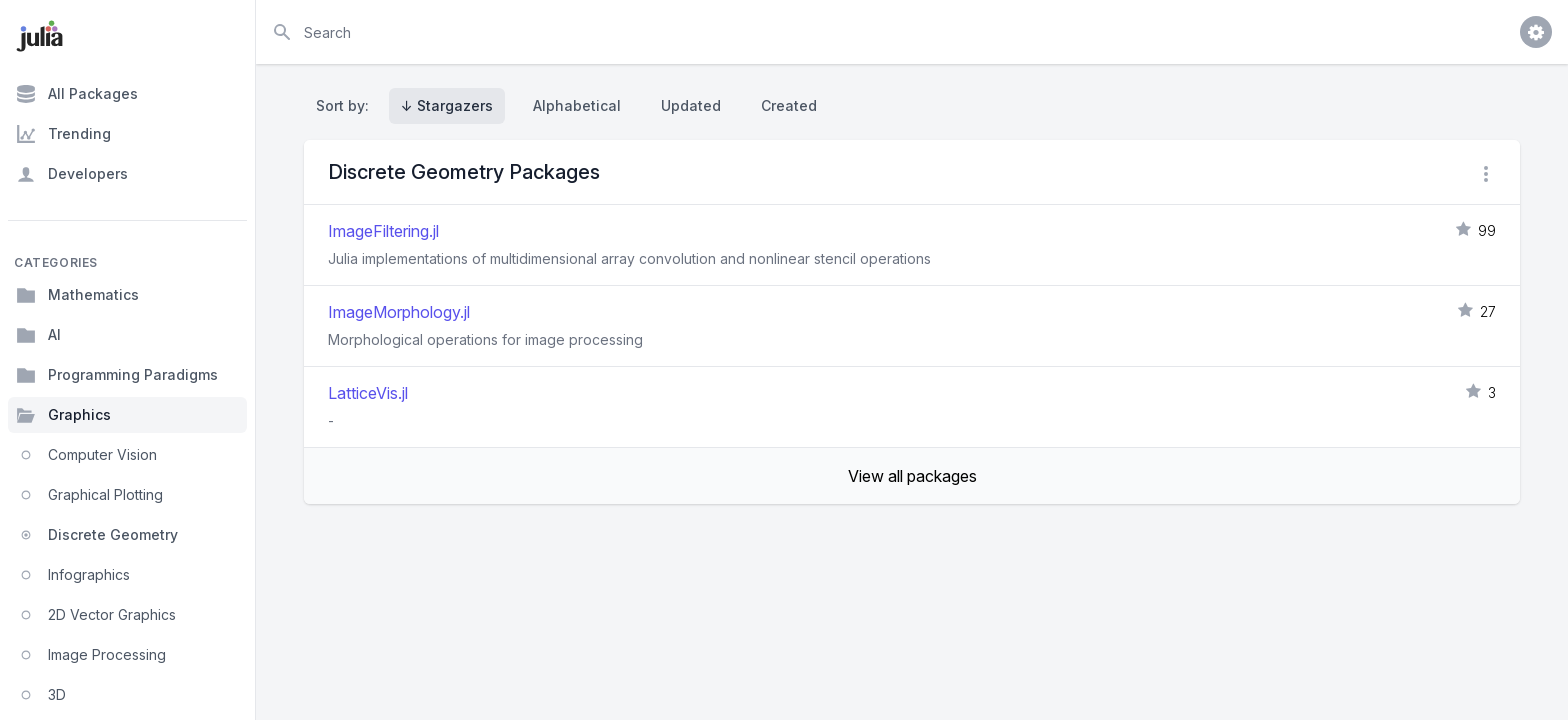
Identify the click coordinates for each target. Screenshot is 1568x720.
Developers (72, 174)
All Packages (77, 94)
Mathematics (77, 295)
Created (789, 105)
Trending (63, 134)
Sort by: (346, 105)
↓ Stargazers (447, 105)
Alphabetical (577, 105)
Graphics (63, 415)
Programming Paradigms (117, 375)
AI (38, 335)
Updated (691, 105)
